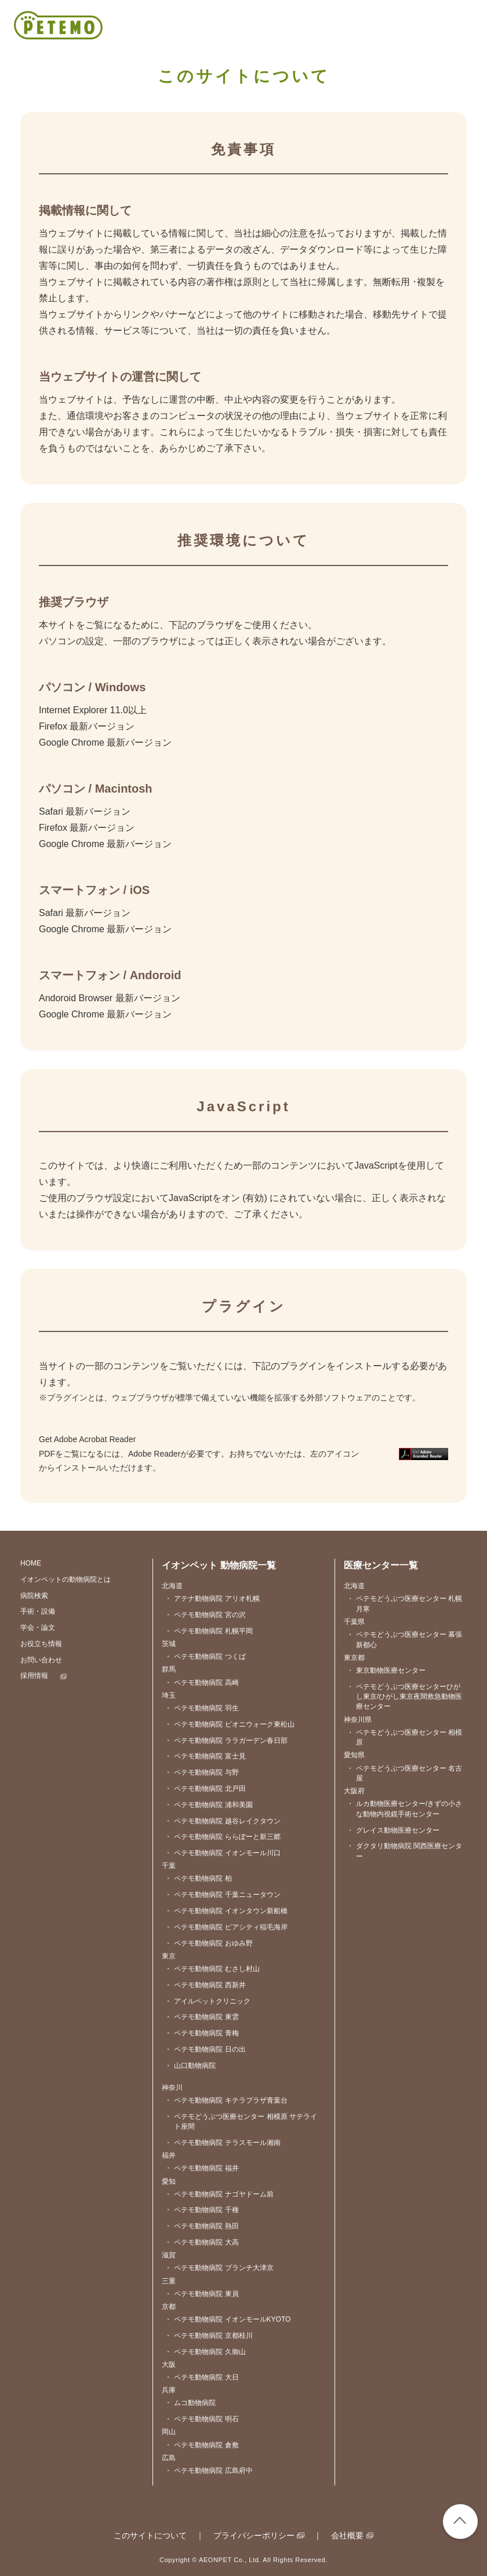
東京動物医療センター (386, 1671)
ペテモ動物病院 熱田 (201, 2226)
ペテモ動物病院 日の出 (205, 2050)
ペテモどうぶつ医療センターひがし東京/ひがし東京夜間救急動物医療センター (404, 1697)
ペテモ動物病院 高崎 (201, 1683)
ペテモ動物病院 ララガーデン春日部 (226, 1741)
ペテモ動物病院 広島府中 (208, 2471)
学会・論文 (37, 1627)
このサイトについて (150, 2535)
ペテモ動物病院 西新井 (205, 1985)
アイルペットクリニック (207, 2001)
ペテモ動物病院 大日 (201, 2377)
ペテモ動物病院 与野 (201, 1773)
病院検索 (34, 1596)
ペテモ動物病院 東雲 (201, 2017)
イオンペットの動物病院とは (65, 1579)
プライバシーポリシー (254, 2535)
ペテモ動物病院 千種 (201, 2210)
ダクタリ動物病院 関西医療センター (404, 1851)
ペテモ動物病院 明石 (201, 2419)
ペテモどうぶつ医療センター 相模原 (404, 1738)
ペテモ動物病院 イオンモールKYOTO (227, 2320)
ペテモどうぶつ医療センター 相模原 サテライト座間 (241, 2122)
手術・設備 (37, 1611)
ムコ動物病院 (190, 2403)
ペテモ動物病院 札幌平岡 (208, 1631)
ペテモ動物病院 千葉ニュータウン (222, 1895)
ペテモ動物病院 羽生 (201, 1708)
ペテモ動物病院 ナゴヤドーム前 (219, 2194)
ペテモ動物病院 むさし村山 (212, 1969)
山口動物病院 (190, 2066)
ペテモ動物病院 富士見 (205, 1756)
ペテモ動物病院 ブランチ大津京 (219, 2268)
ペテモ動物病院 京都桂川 (208, 2336)
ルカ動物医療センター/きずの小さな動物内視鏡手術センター (404, 1809)
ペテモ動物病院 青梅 (201, 2033)
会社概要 (347, 2535)
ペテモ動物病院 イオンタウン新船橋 (226, 1911)
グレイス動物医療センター (393, 1831)
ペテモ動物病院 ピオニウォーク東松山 (229, 1725)
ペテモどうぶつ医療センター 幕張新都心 (404, 1640)
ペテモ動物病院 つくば (205, 1657)
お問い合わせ (41, 1660)
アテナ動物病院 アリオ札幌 (212, 1599)
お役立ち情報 (41, 1644)
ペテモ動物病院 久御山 (205, 2352)
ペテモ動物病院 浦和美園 (208, 1805)
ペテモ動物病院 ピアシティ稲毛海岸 (226, 1927)
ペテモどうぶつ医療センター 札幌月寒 (404, 1604)
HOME (30, 1563)
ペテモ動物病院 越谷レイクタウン (222, 1821)
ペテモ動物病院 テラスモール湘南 (222, 2143)
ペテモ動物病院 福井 (201, 2168)
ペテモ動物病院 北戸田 (205, 1789)
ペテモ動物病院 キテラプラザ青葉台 (226, 2101)
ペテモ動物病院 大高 (201, 2242)
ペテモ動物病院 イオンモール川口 (222, 1853)
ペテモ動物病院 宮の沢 (205, 1615)
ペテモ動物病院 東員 (201, 2294)
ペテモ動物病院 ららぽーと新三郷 (222, 1837)
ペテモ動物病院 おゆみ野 (208, 1944)
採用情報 (34, 1676)
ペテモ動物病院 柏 (198, 1879)
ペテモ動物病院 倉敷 (201, 2445)
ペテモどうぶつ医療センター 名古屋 (404, 1774)
